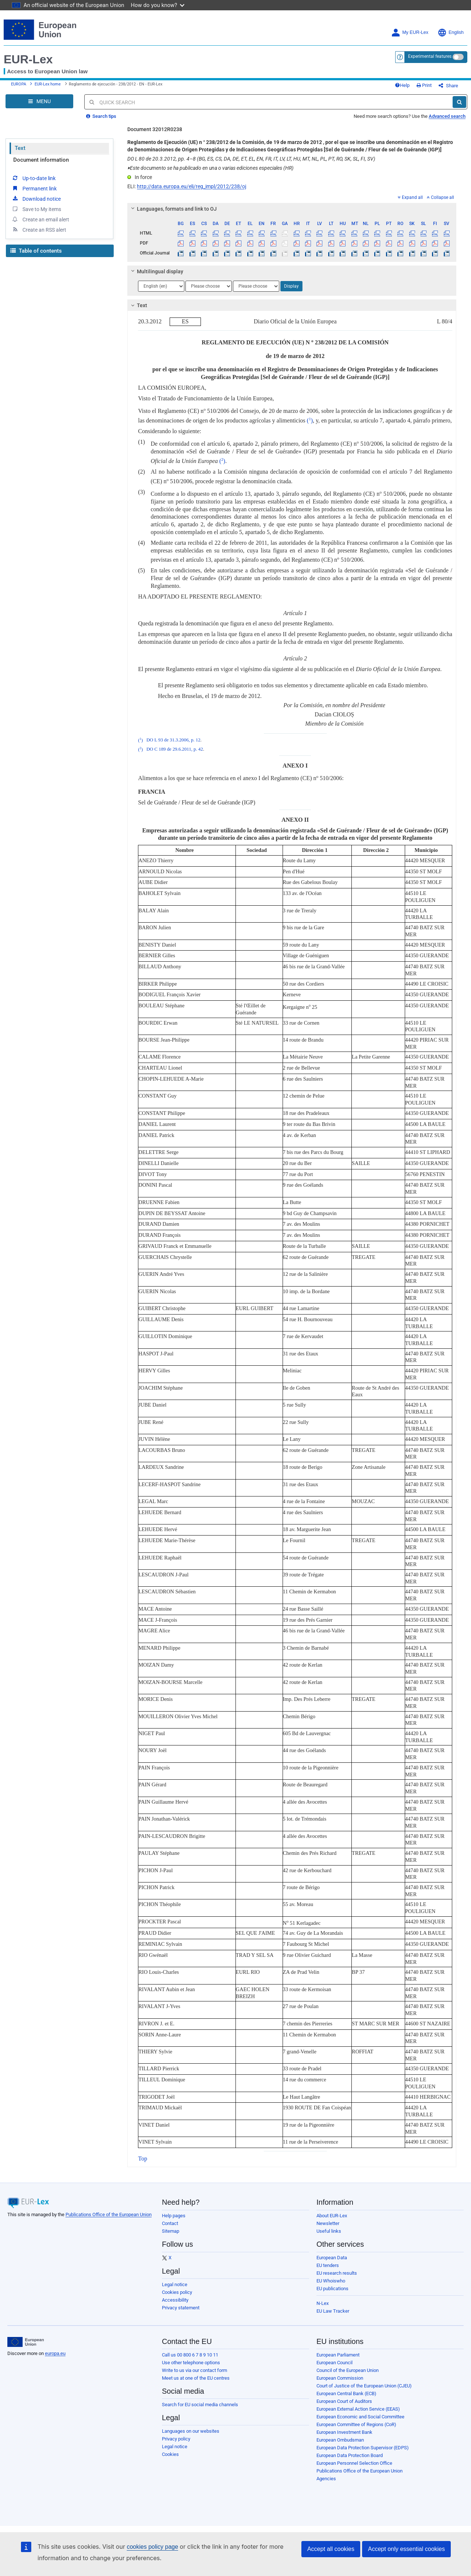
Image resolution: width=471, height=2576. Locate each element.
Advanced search (447, 116)
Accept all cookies (330, 2549)
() (310, 420)
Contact (170, 2223)
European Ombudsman (340, 2440)
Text (20, 148)
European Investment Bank (344, 2432)
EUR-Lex (28, 59)
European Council (334, 2362)
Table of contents (36, 251)
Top (142, 2158)
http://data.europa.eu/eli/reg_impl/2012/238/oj (191, 186)
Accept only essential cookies (406, 2549)
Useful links (328, 2231)
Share (448, 85)
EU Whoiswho (330, 2281)
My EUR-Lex (409, 32)
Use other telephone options (191, 2362)
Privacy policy (176, 2439)
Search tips (101, 116)
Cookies (170, 2454)
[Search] (459, 102)
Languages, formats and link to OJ (173, 209)
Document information (41, 160)
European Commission (339, 2378)
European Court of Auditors (344, 2401)
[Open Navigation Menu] (39, 101)
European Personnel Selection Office (354, 2463)
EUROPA (18, 84)
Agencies (326, 2478)
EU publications (332, 2288)
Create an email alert (40, 219)
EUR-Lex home (48, 84)
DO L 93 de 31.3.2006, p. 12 (173, 740)
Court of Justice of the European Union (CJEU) (364, 2386)
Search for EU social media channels (200, 2404)
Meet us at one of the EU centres (196, 2378)
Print (424, 85)
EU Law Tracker (332, 2311)
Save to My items (36, 209)
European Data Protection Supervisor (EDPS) (362, 2447)
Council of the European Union (347, 2370)
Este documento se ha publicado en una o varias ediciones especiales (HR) (210, 168)
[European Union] (25, 2342)
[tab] (292, 208)
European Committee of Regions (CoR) (356, 2424)
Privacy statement (180, 2307)
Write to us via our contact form (194, 2370)
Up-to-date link (33, 178)
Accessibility (175, 2300)
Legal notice (174, 2284)
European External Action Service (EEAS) (358, 2409)
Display (291, 286)
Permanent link (34, 188)
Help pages (173, 2215)
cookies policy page (152, 2547)
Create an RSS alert (38, 229)
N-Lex (322, 2303)
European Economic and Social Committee (360, 2416)
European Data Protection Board (349, 2455)
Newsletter (327, 2223)
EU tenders (327, 2265)
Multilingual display (156, 271)
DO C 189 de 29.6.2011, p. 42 (174, 749)
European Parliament (338, 2355)
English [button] (451, 32)
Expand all (410, 197)
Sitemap (170, 2231)
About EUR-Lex (331, 2215)
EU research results (336, 2273)
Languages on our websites (190, 2431)
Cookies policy (177, 2292)
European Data (331, 2257)
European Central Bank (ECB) (346, 2393)
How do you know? (158, 5)
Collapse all (440, 197)
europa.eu (55, 2353)
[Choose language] (161, 286)
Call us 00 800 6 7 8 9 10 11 (190, 2355)
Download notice (36, 198)
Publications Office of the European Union (108, 2214)
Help (402, 85)
